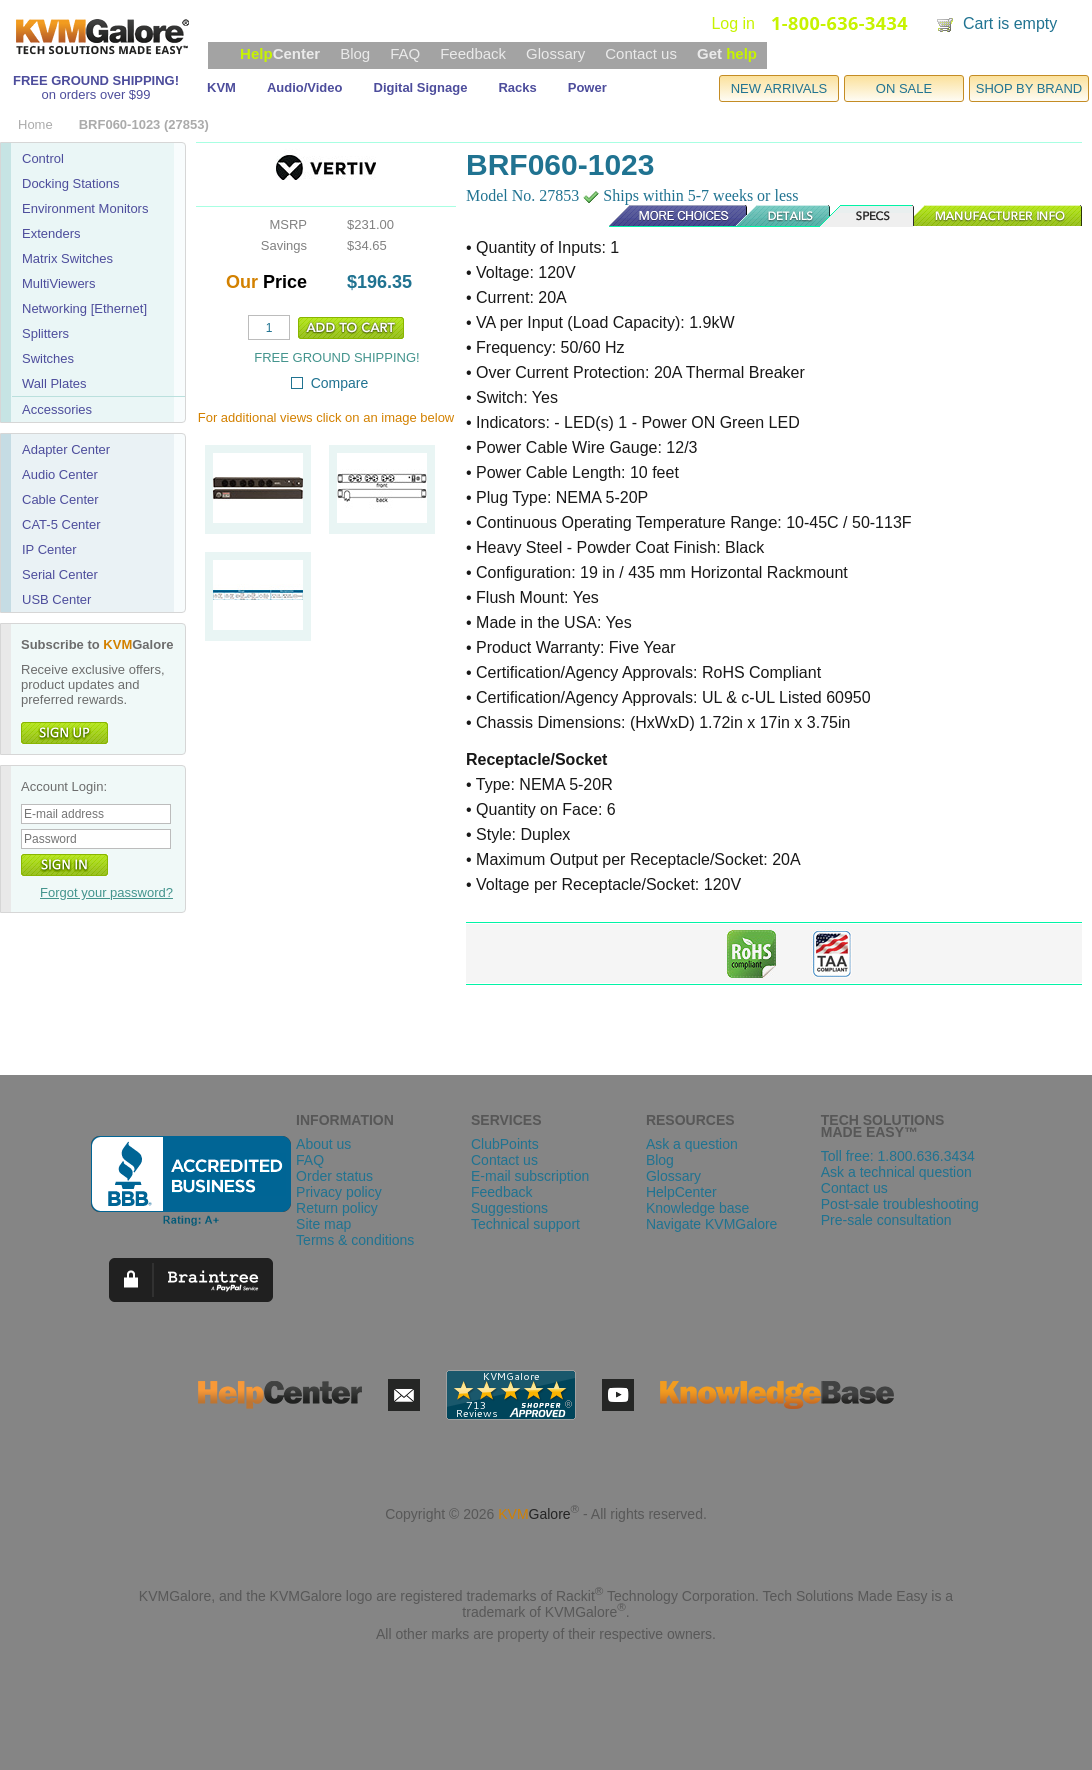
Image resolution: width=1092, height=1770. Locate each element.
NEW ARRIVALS (779, 88)
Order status (334, 1176)
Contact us (641, 53)
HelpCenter (681, 1192)
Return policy (337, 1208)
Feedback (473, 53)
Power (587, 87)
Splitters (45, 333)
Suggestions (509, 1208)
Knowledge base (698, 1208)
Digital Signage (421, 87)
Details (784, 216)
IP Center (49, 549)
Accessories (57, 409)
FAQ (405, 53)
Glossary (555, 53)
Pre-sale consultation (886, 1220)
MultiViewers (58, 283)
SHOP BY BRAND (1029, 88)
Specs (873, 216)
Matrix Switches (67, 258)
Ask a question (692, 1144)
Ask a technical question (896, 1172)
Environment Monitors (85, 208)
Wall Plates (54, 383)
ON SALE (904, 88)
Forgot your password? (106, 892)
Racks (517, 87)
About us (323, 1144)
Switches (48, 358)
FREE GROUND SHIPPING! (96, 80)
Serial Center (60, 574)
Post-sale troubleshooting (900, 1204)
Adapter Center (66, 449)
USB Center (56, 599)
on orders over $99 (95, 94)
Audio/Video (305, 87)
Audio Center (60, 474)
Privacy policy (339, 1192)
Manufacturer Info (998, 216)
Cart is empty (1010, 23)
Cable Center (60, 499)
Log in (733, 23)
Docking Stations (71, 183)
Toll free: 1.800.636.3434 (898, 1156)
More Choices (668, 216)
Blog (355, 53)
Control (43, 158)
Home (35, 124)
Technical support (525, 1224)
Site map (323, 1224)
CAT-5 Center (61, 524)
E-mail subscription (530, 1176)
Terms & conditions (355, 1240)
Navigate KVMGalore (712, 1224)
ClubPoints (505, 1144)
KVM (221, 87)
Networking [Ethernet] (84, 308)
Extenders (51, 233)
